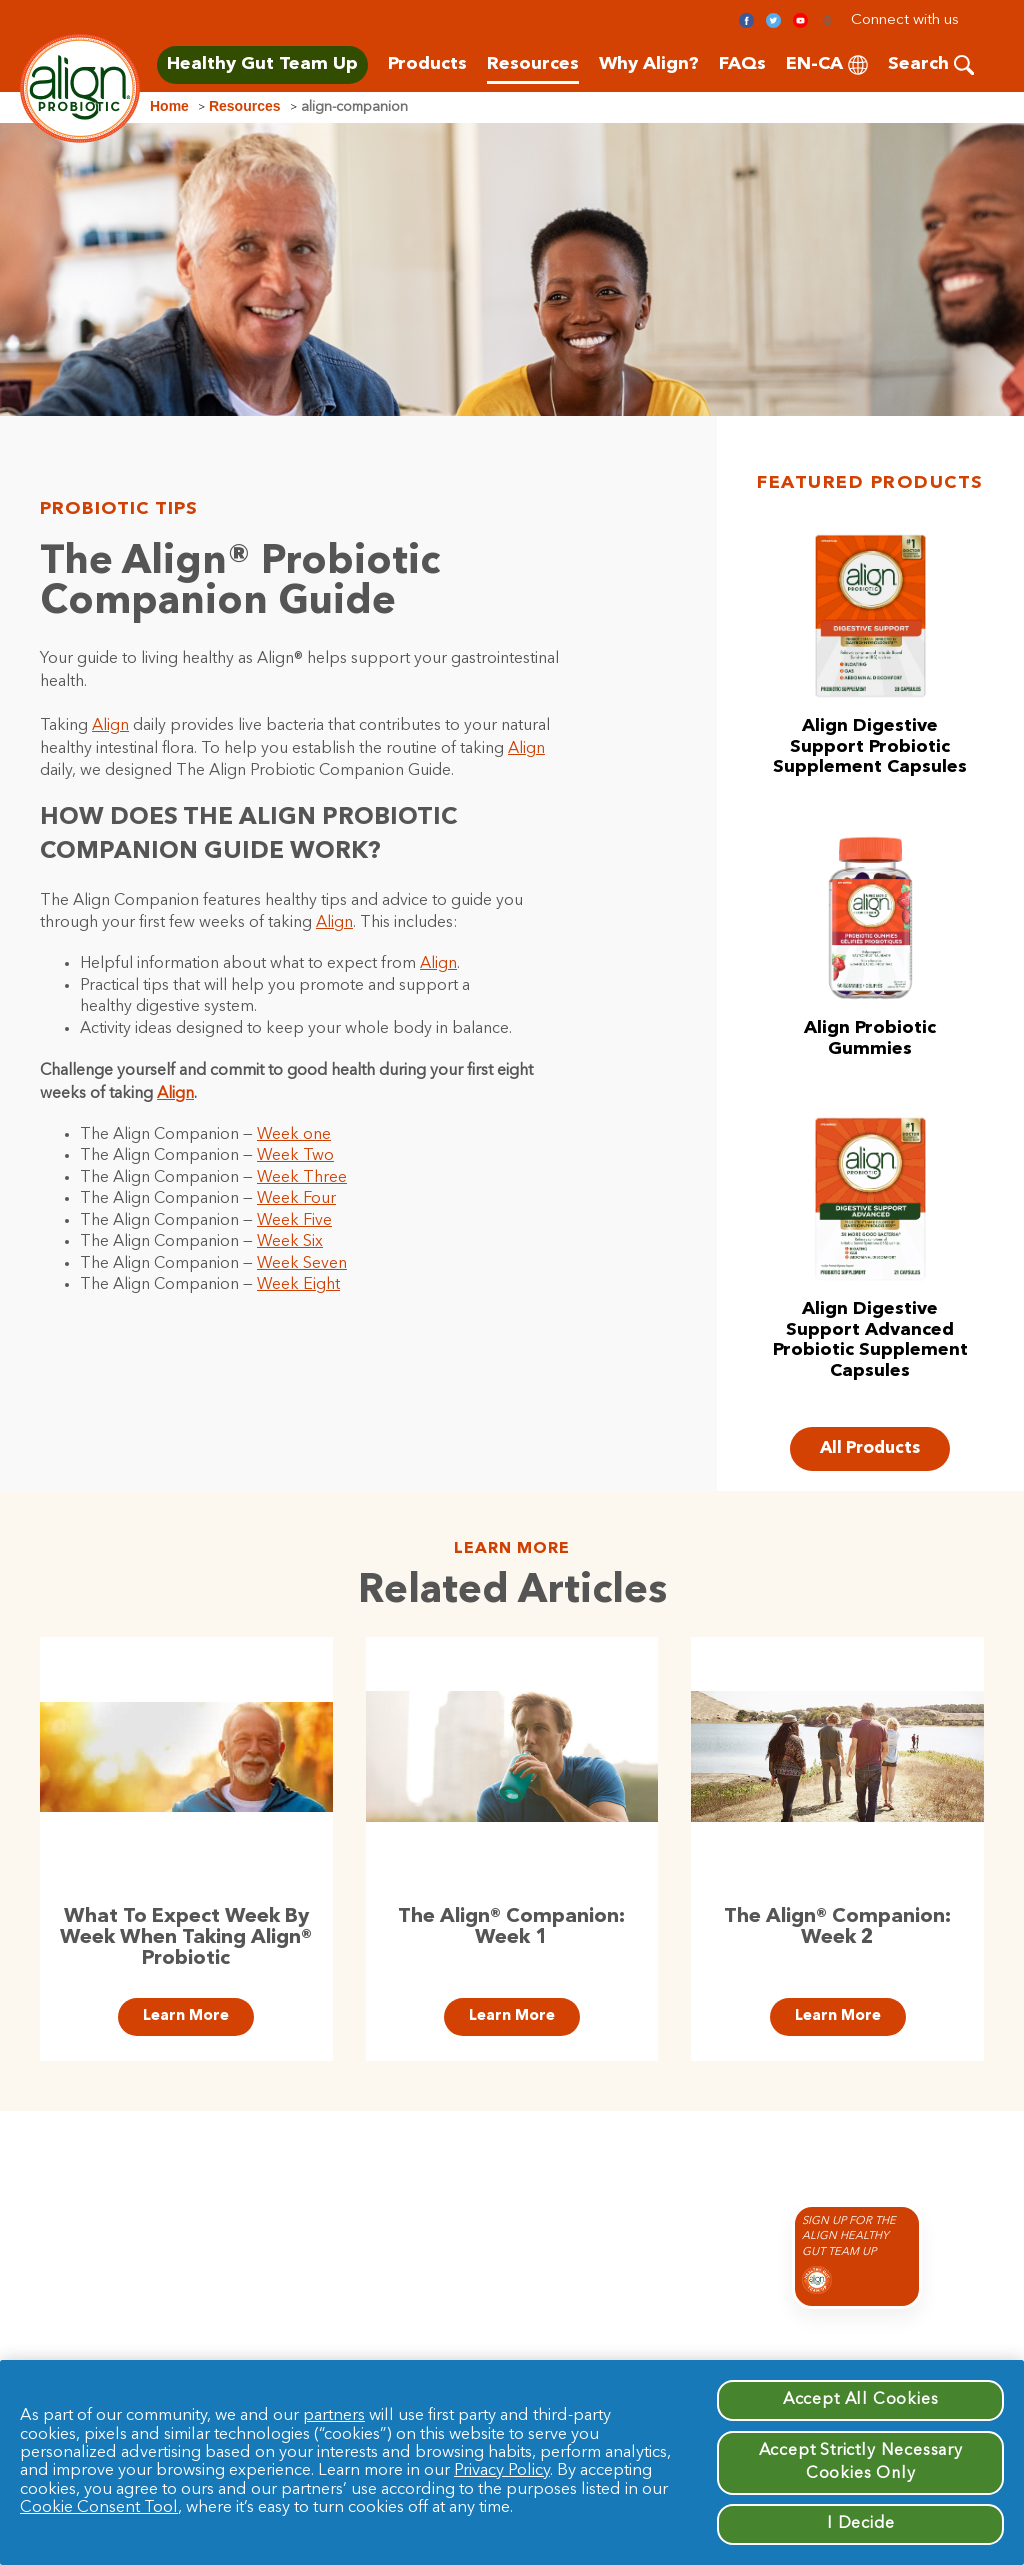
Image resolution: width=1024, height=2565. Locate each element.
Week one (294, 1135)
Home (169, 106)
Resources (245, 106)
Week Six (290, 1242)
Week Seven (302, 1264)
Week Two (295, 1156)
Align (110, 726)
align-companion (354, 107)
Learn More (186, 2016)
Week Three (302, 1178)
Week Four (296, 1199)
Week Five (294, 1221)
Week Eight (298, 1285)
